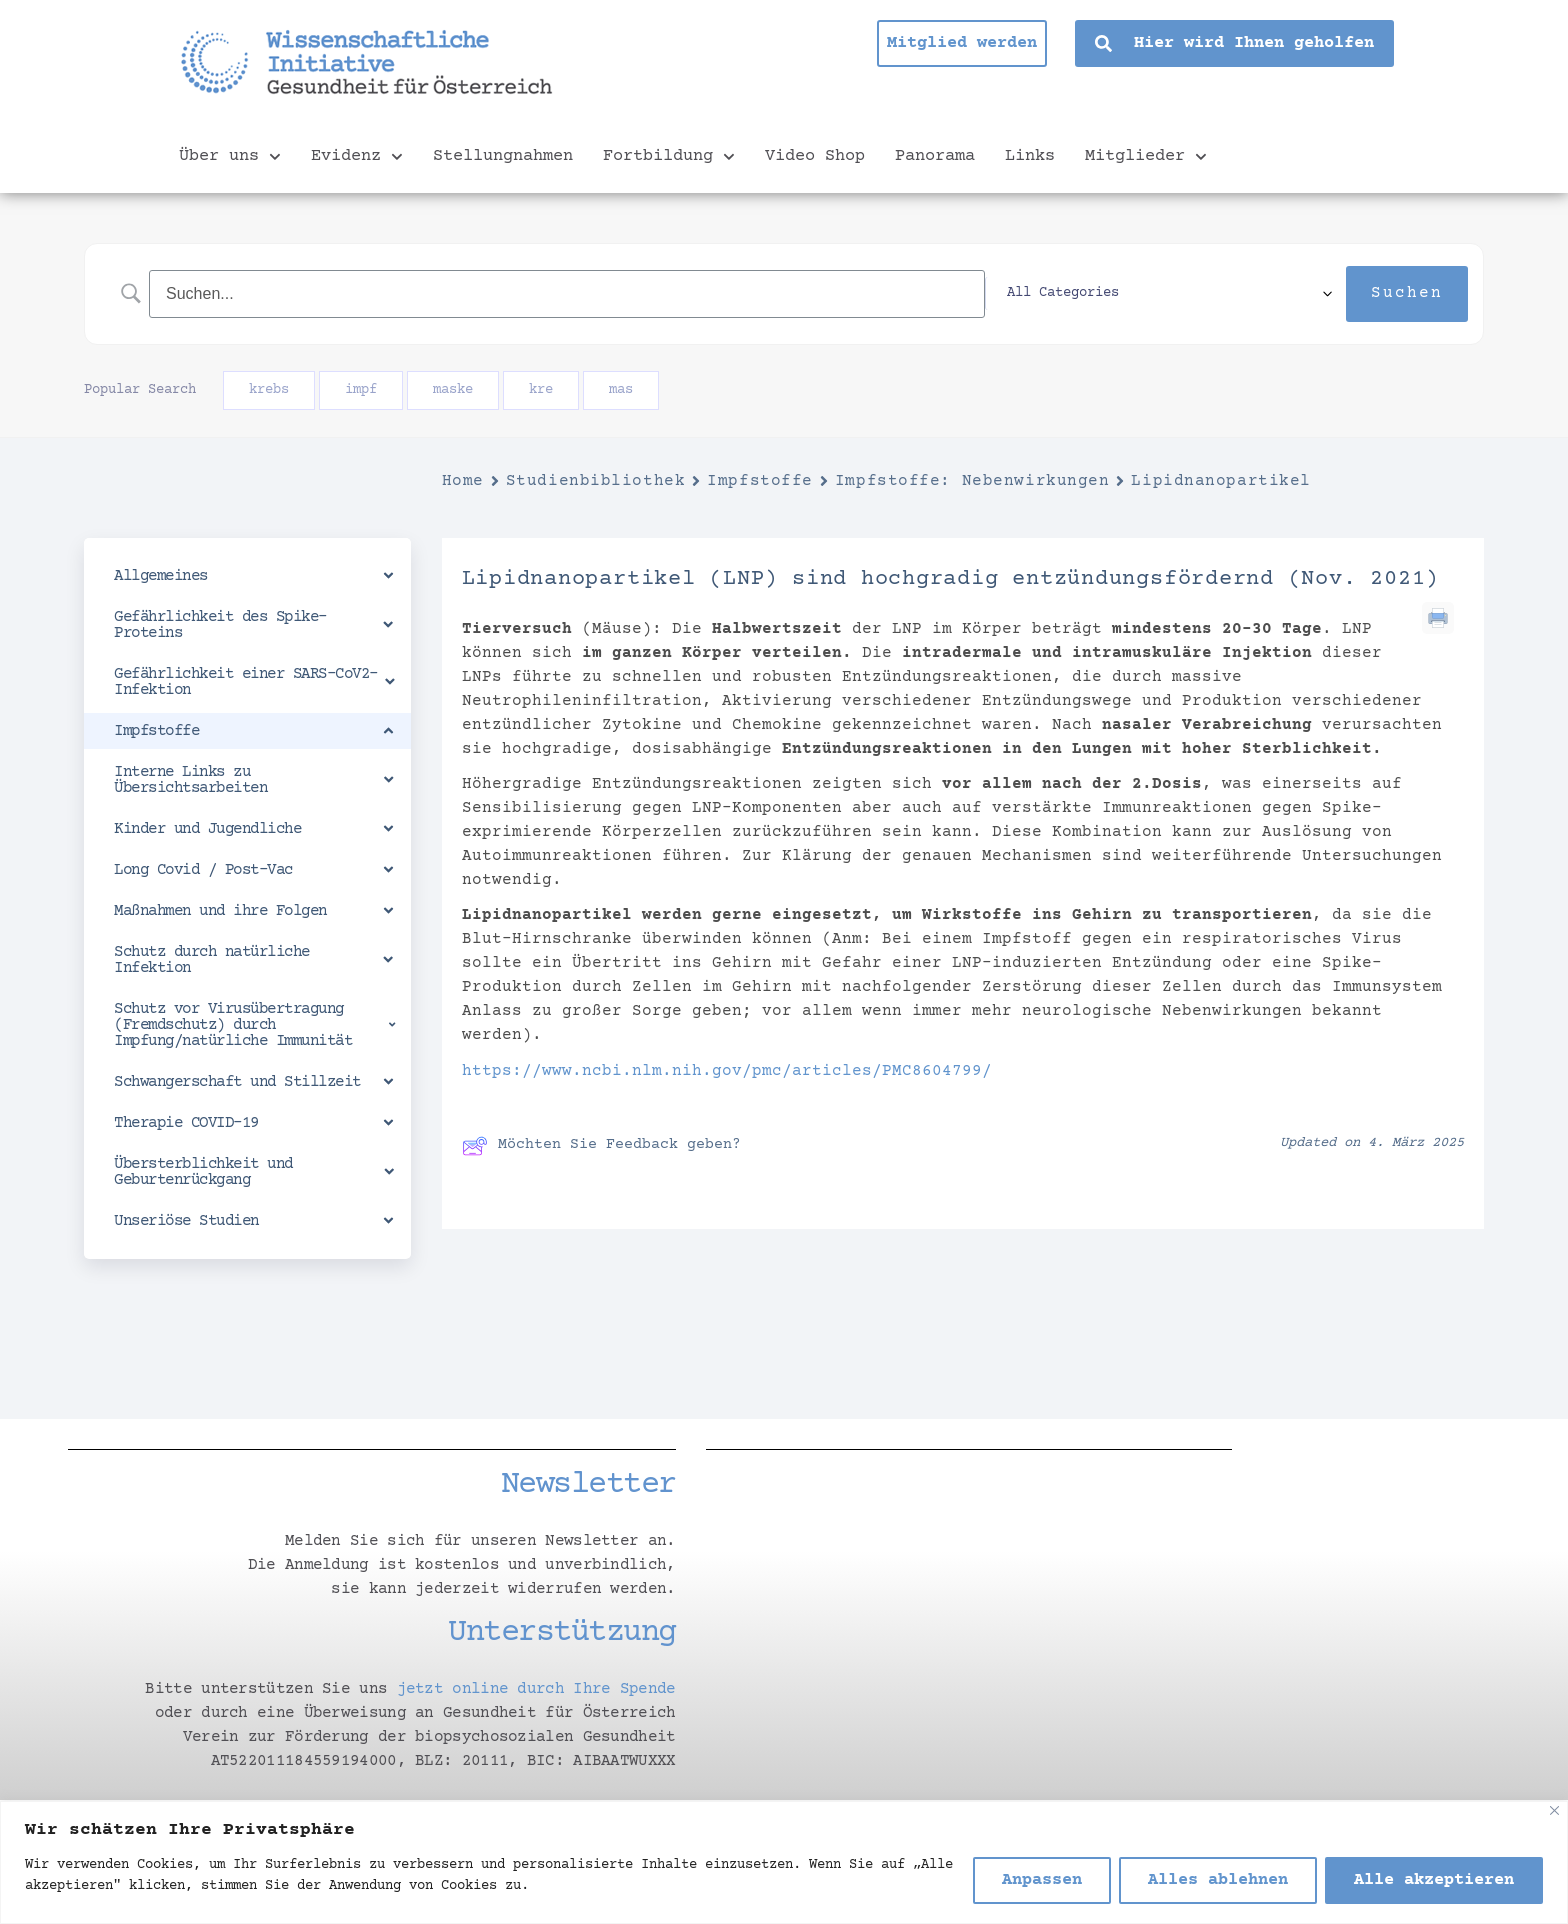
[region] (784, 1862)
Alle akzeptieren (1434, 1880)
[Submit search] (1407, 294)
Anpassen (1042, 1880)
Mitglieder (1146, 157)
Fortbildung (669, 157)
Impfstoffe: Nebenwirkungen (972, 481)
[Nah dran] (1554, 1810)
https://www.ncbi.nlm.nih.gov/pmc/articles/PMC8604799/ (727, 1071)
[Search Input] (613, 293)
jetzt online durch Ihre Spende (536, 1689)
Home (463, 481)
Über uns (230, 157)
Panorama (935, 156)
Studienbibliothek (596, 481)
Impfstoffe (760, 481)
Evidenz (357, 157)
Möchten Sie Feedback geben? (601, 1146)
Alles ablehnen (1218, 1880)
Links (1030, 156)
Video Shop (815, 156)
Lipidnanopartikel (1221, 481)
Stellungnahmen (503, 156)
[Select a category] (1211, 294)
